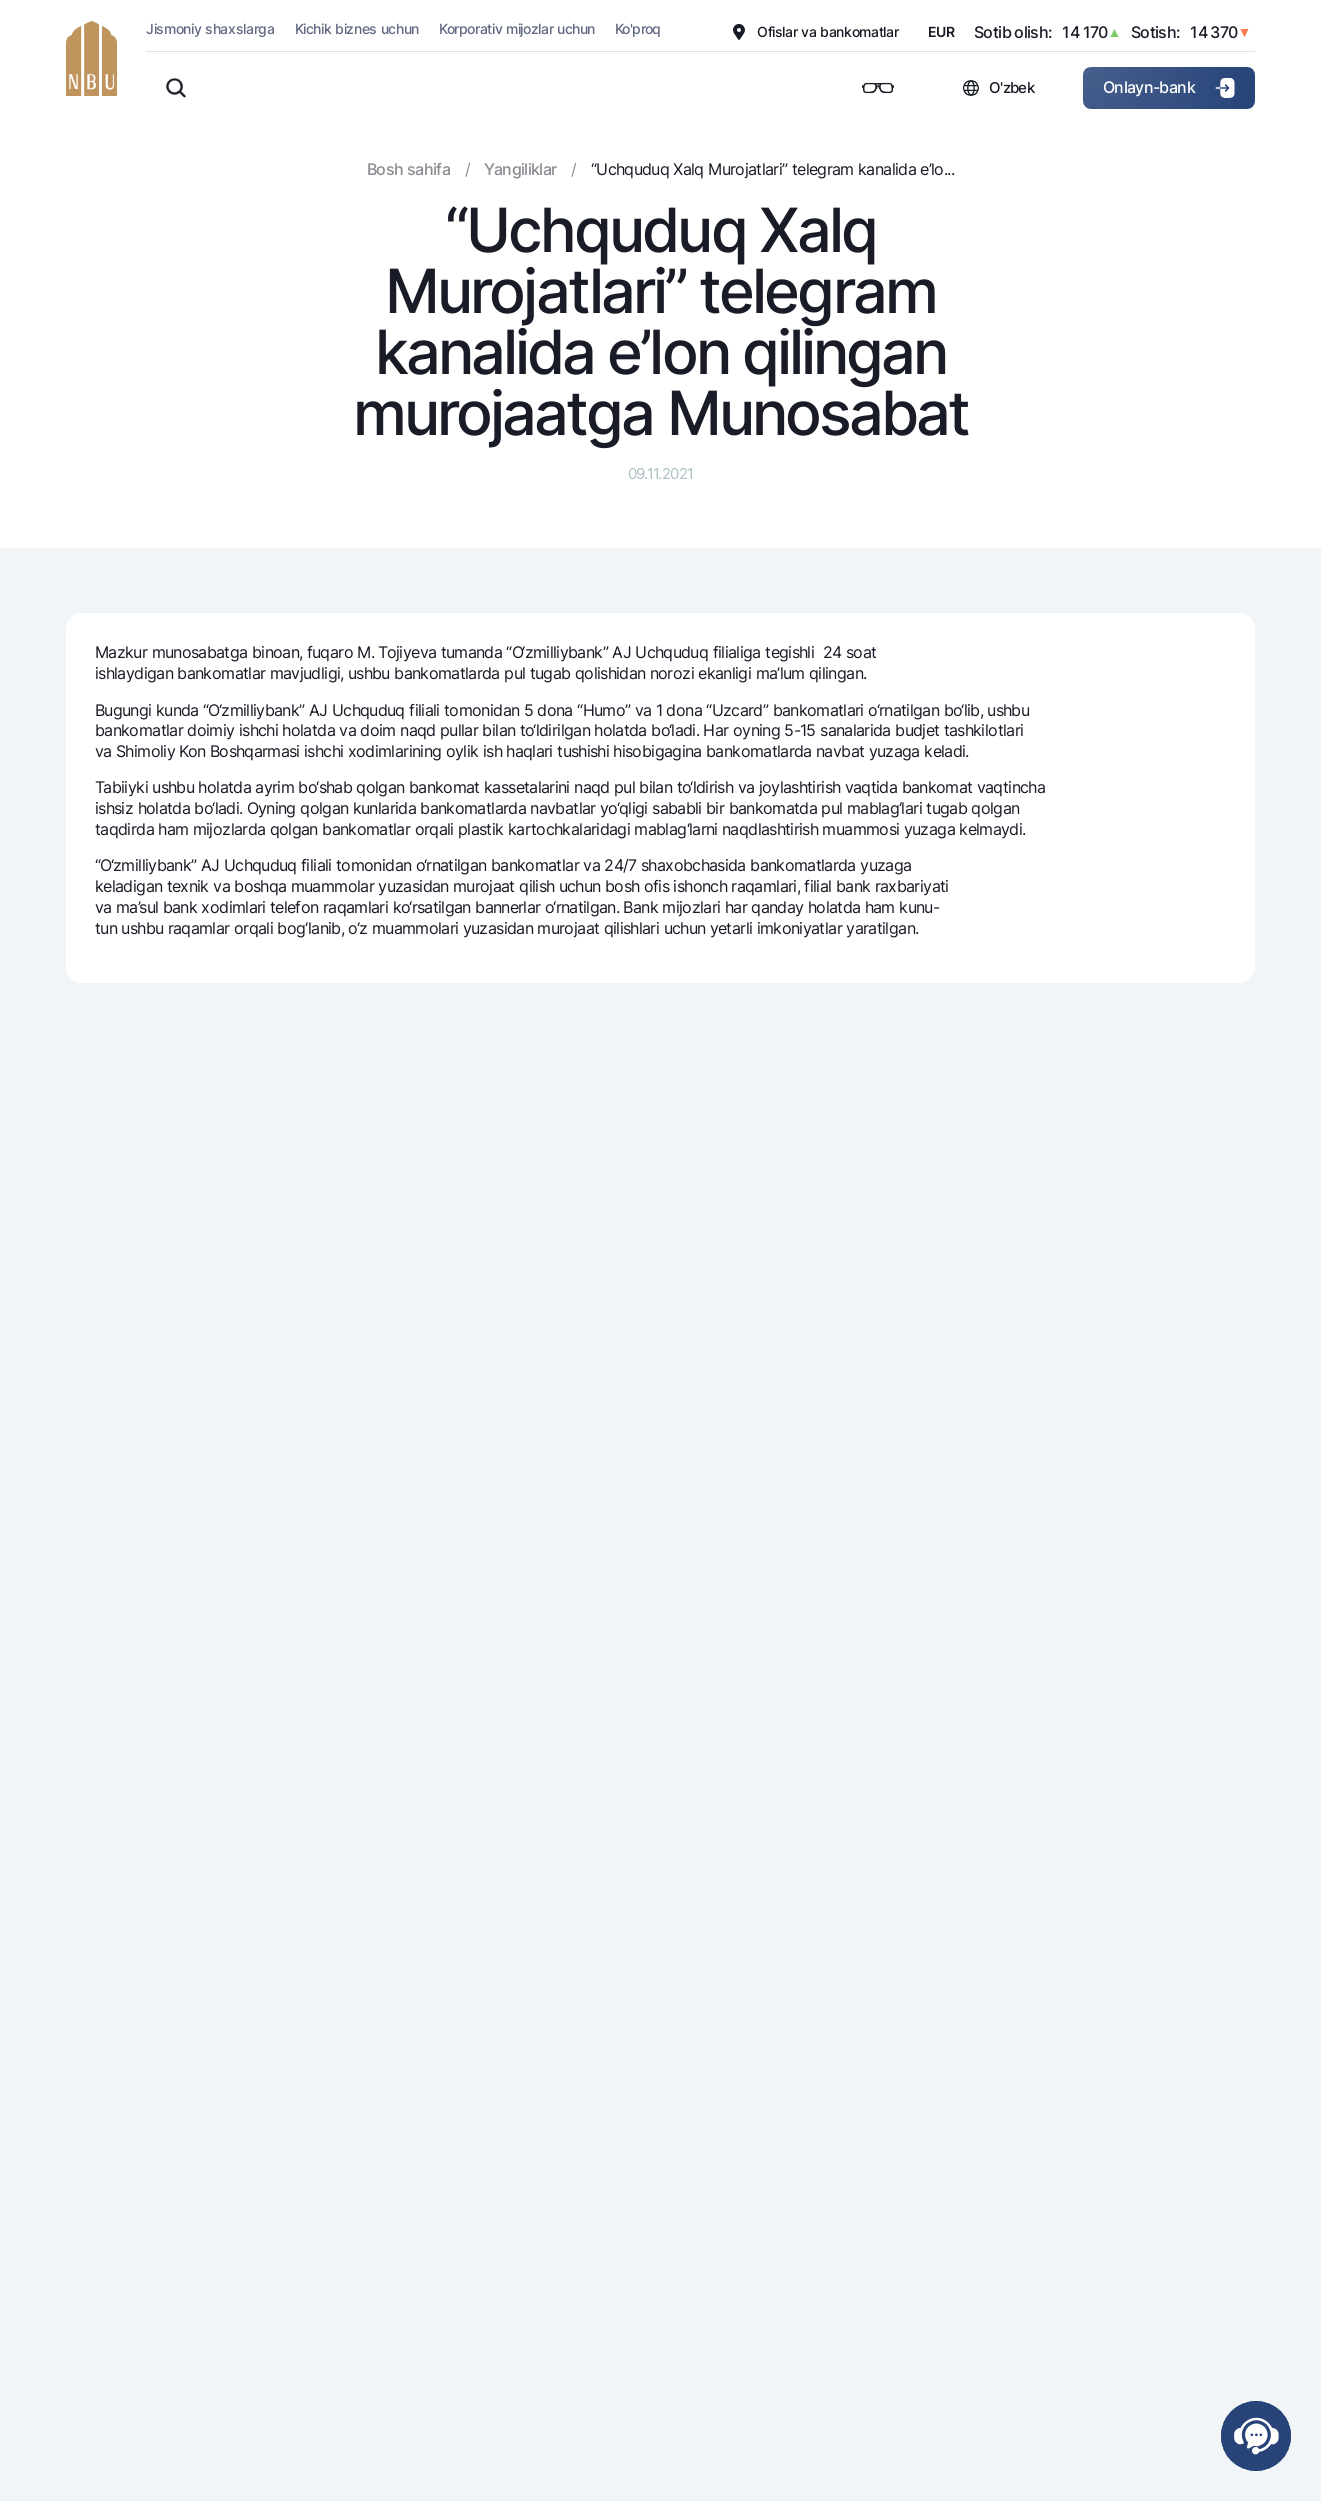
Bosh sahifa (408, 169)
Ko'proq (638, 28)
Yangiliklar (520, 169)
